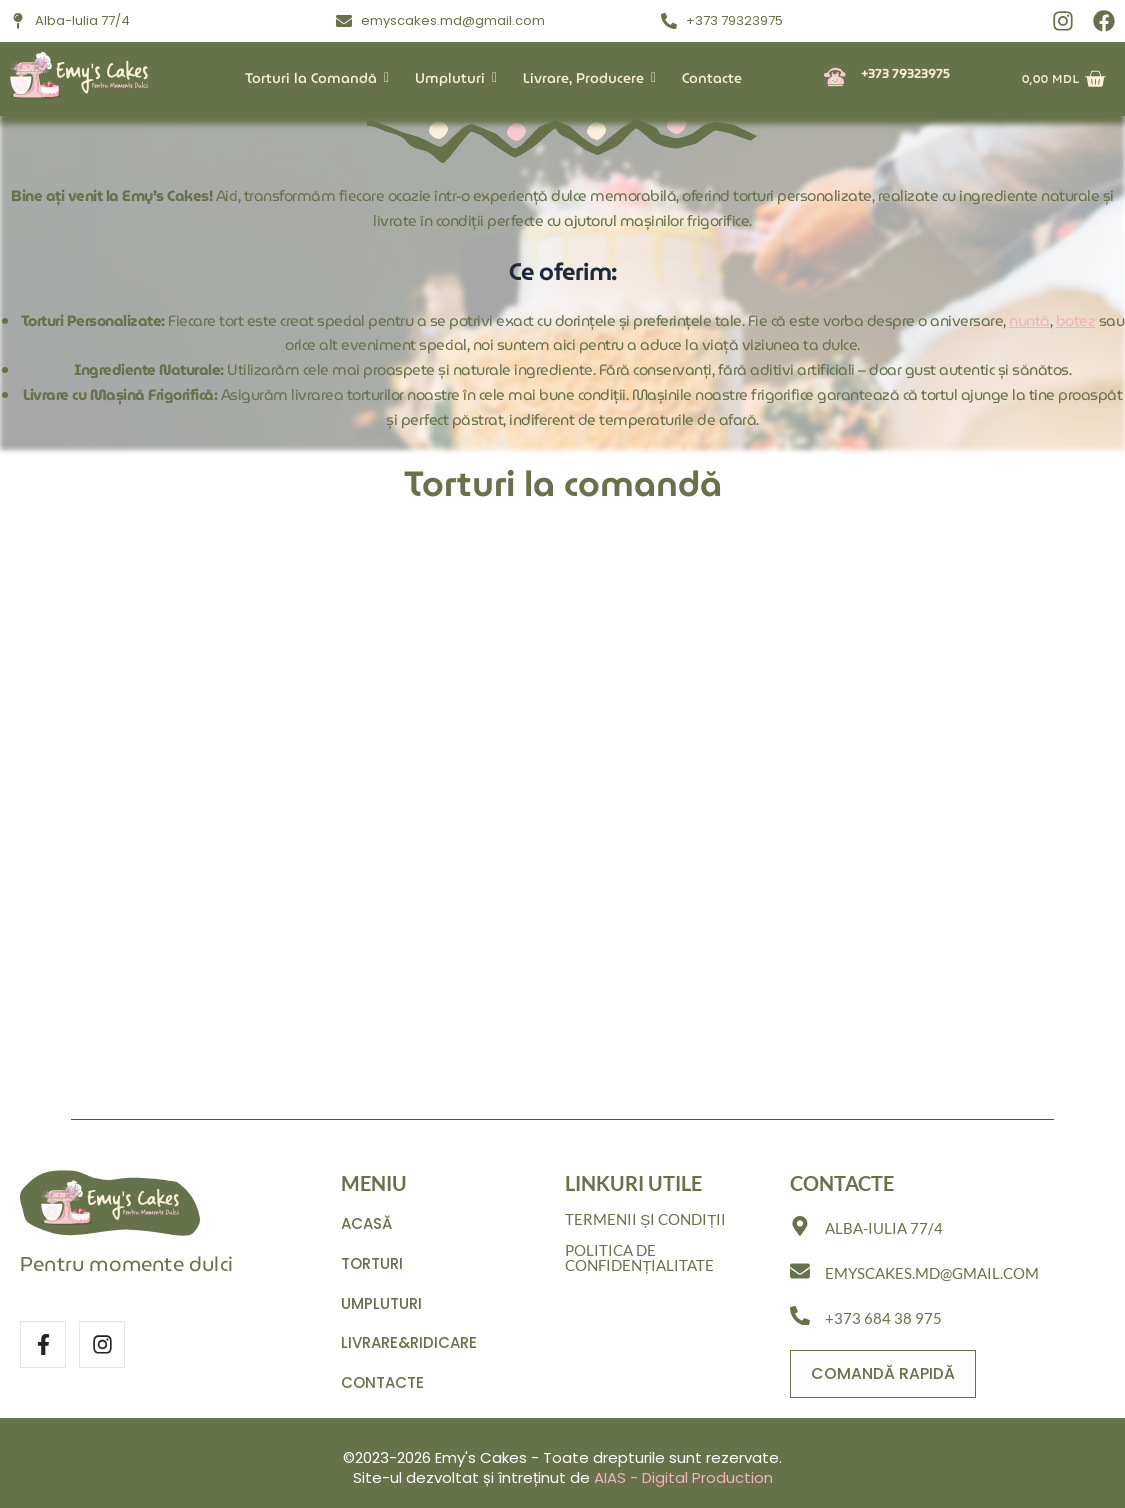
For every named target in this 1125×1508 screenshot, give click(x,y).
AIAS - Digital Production (683, 1477)
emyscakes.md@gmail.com (932, 1273)
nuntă (1029, 321)
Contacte (712, 78)
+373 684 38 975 (883, 1317)
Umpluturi (454, 78)
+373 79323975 (905, 73)
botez (1076, 321)
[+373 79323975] (835, 78)
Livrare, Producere (587, 78)
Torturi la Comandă (315, 78)
